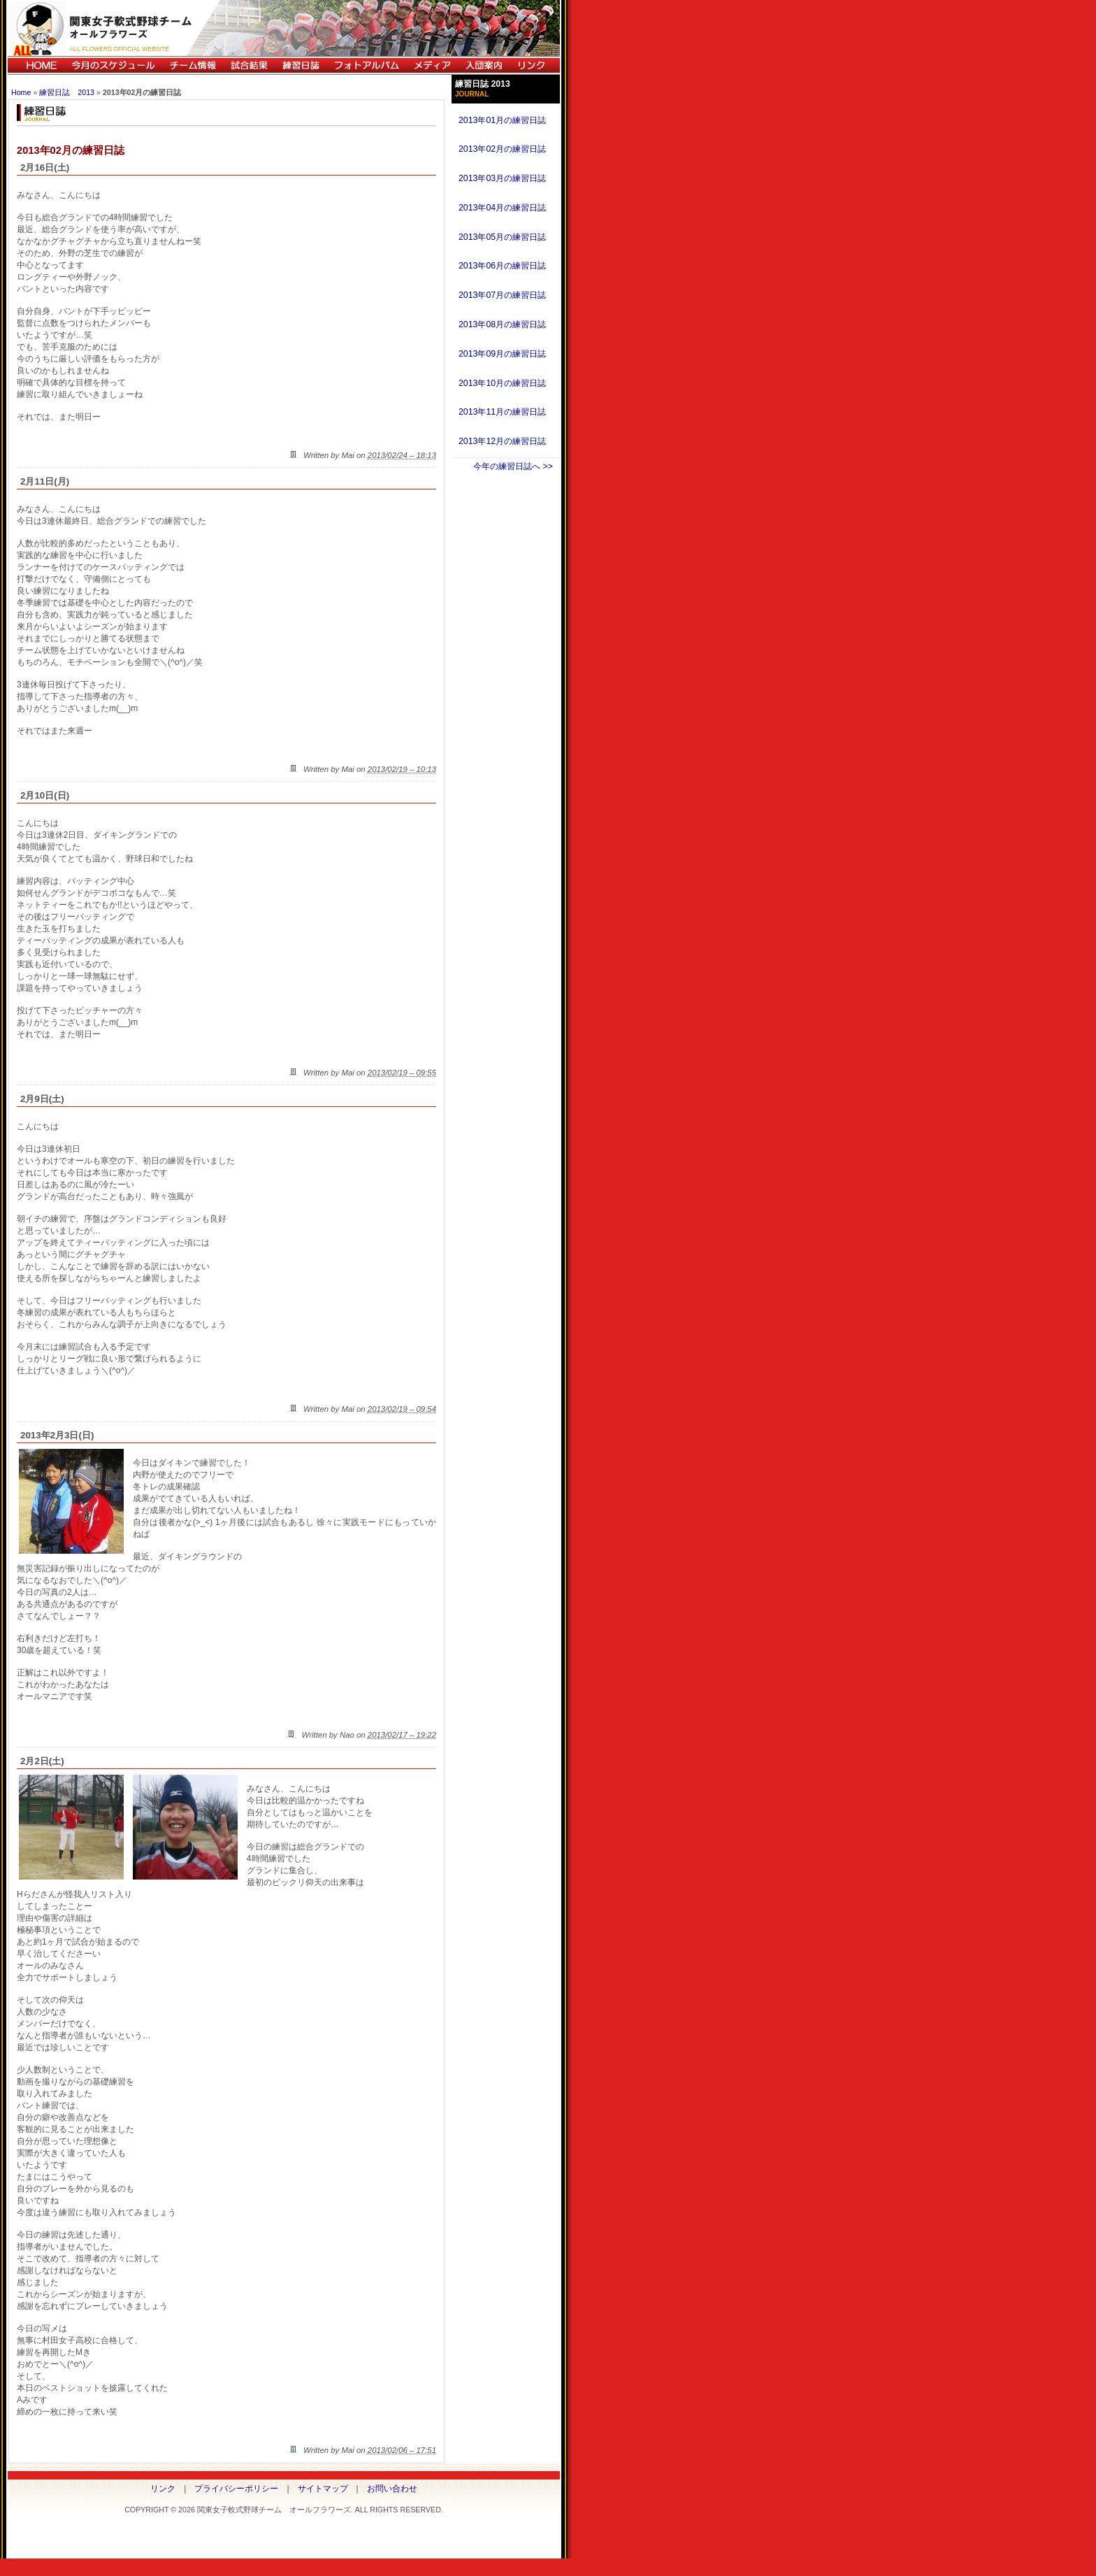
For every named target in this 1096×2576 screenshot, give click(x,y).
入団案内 (484, 65)
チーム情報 (192, 65)
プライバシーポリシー (236, 2488)
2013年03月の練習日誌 (502, 178)
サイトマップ (323, 2488)
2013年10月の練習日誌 (502, 383)
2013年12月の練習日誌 (502, 441)
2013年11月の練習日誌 (502, 412)
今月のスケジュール (113, 65)
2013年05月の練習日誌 (502, 237)
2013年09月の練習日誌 (502, 354)
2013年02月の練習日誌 (502, 149)
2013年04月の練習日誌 (502, 208)
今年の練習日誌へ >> (513, 466)
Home (21, 92)
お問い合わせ (392, 2488)
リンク (535, 65)
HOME (36, 65)
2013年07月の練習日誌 (502, 295)
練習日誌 (300, 65)
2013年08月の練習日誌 (502, 324)
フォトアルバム (366, 65)
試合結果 (249, 65)
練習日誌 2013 (66, 92)
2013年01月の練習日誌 (502, 120)
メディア (432, 65)
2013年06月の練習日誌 (502, 266)
